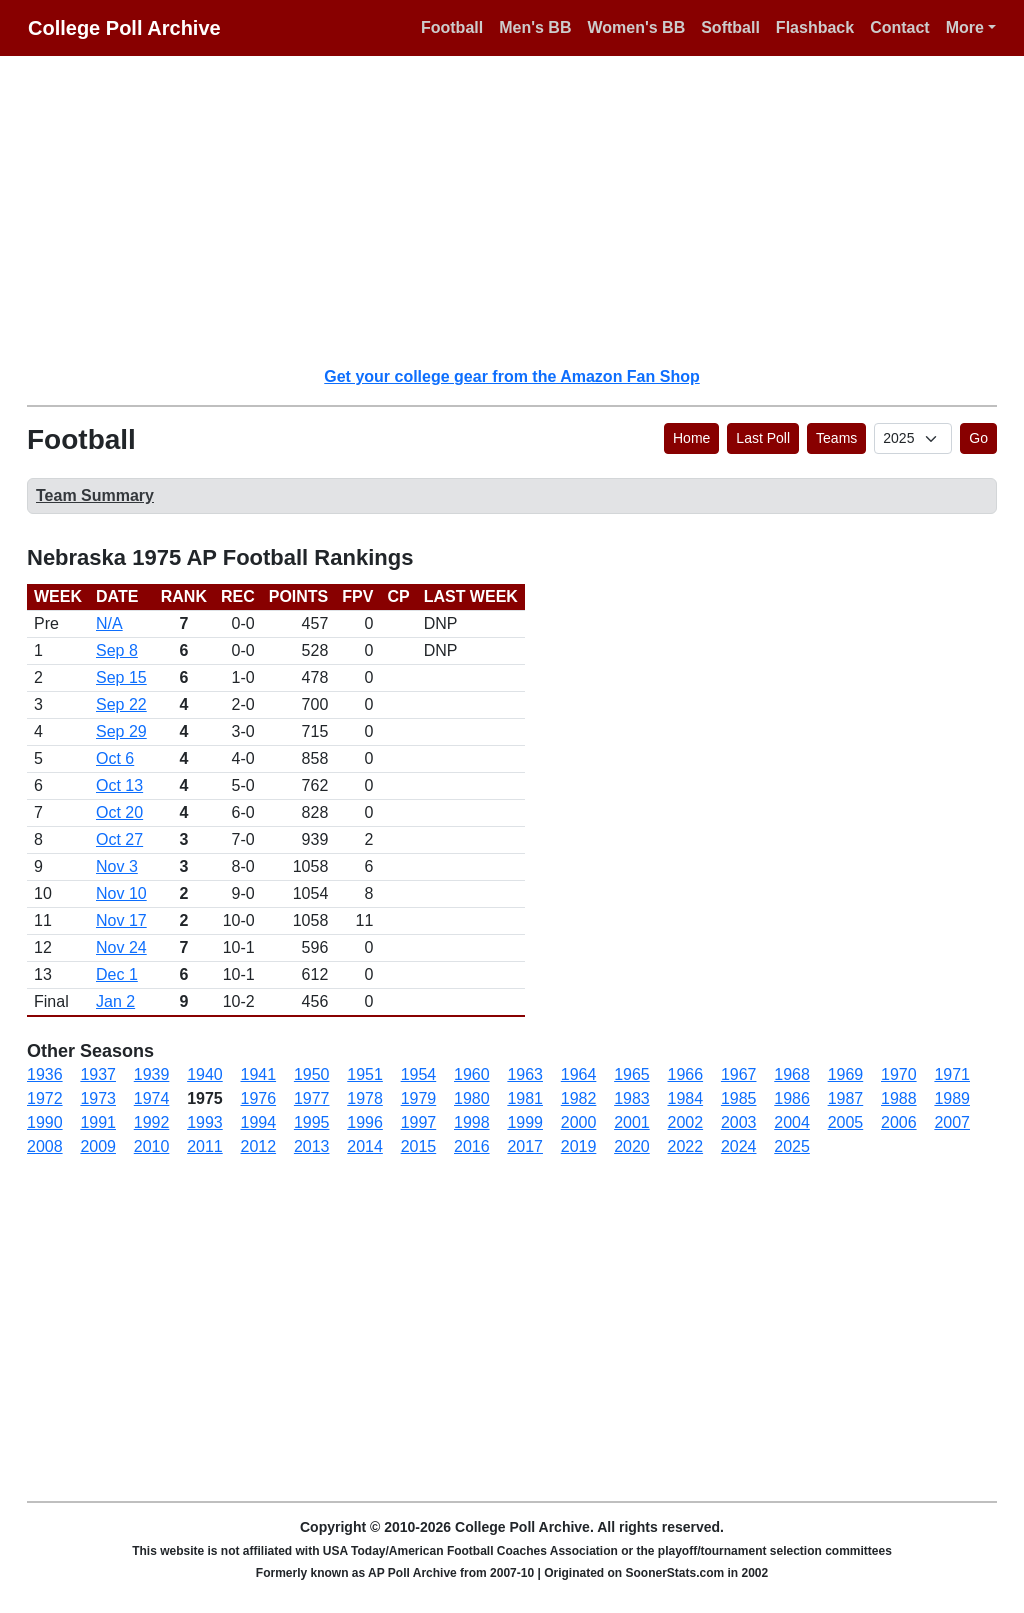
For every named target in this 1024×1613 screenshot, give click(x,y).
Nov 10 (121, 893)
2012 (259, 1146)
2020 (632, 1146)
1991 (98, 1122)
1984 (686, 1098)
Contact (900, 27)
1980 (472, 1098)
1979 (419, 1098)
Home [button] (691, 438)
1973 (98, 1098)
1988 (899, 1098)
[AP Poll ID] (913, 438)
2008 (45, 1146)
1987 (846, 1098)
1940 (205, 1074)
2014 (365, 1146)
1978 (365, 1098)
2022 (686, 1146)
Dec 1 (117, 974)
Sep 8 (117, 650)
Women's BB (636, 27)
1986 (792, 1098)
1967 (739, 1074)
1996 (365, 1122)
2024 (739, 1146)
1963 (525, 1074)
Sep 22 (121, 704)
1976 (259, 1098)
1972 (45, 1098)
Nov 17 (121, 920)
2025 (792, 1146)
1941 (259, 1074)
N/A (109, 623)
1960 (472, 1074)
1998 (472, 1122)
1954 (419, 1074)
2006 (899, 1122)
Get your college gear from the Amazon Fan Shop (511, 376)
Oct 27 (119, 839)
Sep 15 (121, 677)
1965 (632, 1074)
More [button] (965, 27)
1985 (739, 1098)
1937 (98, 1074)
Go (978, 438)
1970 (899, 1074)
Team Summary (95, 495)
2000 (579, 1122)
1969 (846, 1074)
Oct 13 (119, 785)
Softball (730, 27)
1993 (205, 1122)
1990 (45, 1122)
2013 (312, 1146)
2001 (632, 1122)
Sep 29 (121, 731)
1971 (952, 1074)
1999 (525, 1122)
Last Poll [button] (763, 438)
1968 (792, 1074)
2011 (205, 1146)
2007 (952, 1122)
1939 (152, 1074)
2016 (472, 1146)
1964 (579, 1074)
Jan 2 (115, 1001)
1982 (579, 1098)
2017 (525, 1146)
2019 (579, 1146)
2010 (152, 1146)
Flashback (815, 27)
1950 (312, 1074)
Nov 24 (121, 947)
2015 (419, 1146)
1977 (312, 1098)
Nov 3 (117, 866)
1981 (525, 1098)
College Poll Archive (124, 28)
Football (452, 27)
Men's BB (535, 27)
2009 (98, 1146)
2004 (792, 1122)
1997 (419, 1122)
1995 (312, 1122)
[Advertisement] (524, 210)
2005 (846, 1122)
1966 (686, 1074)
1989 (952, 1098)
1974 (152, 1098)
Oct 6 (115, 758)
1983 (632, 1098)
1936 (45, 1074)
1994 (259, 1122)
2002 (686, 1122)
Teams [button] (836, 438)
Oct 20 (119, 812)
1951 (365, 1074)
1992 (152, 1122)
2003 (739, 1122)
